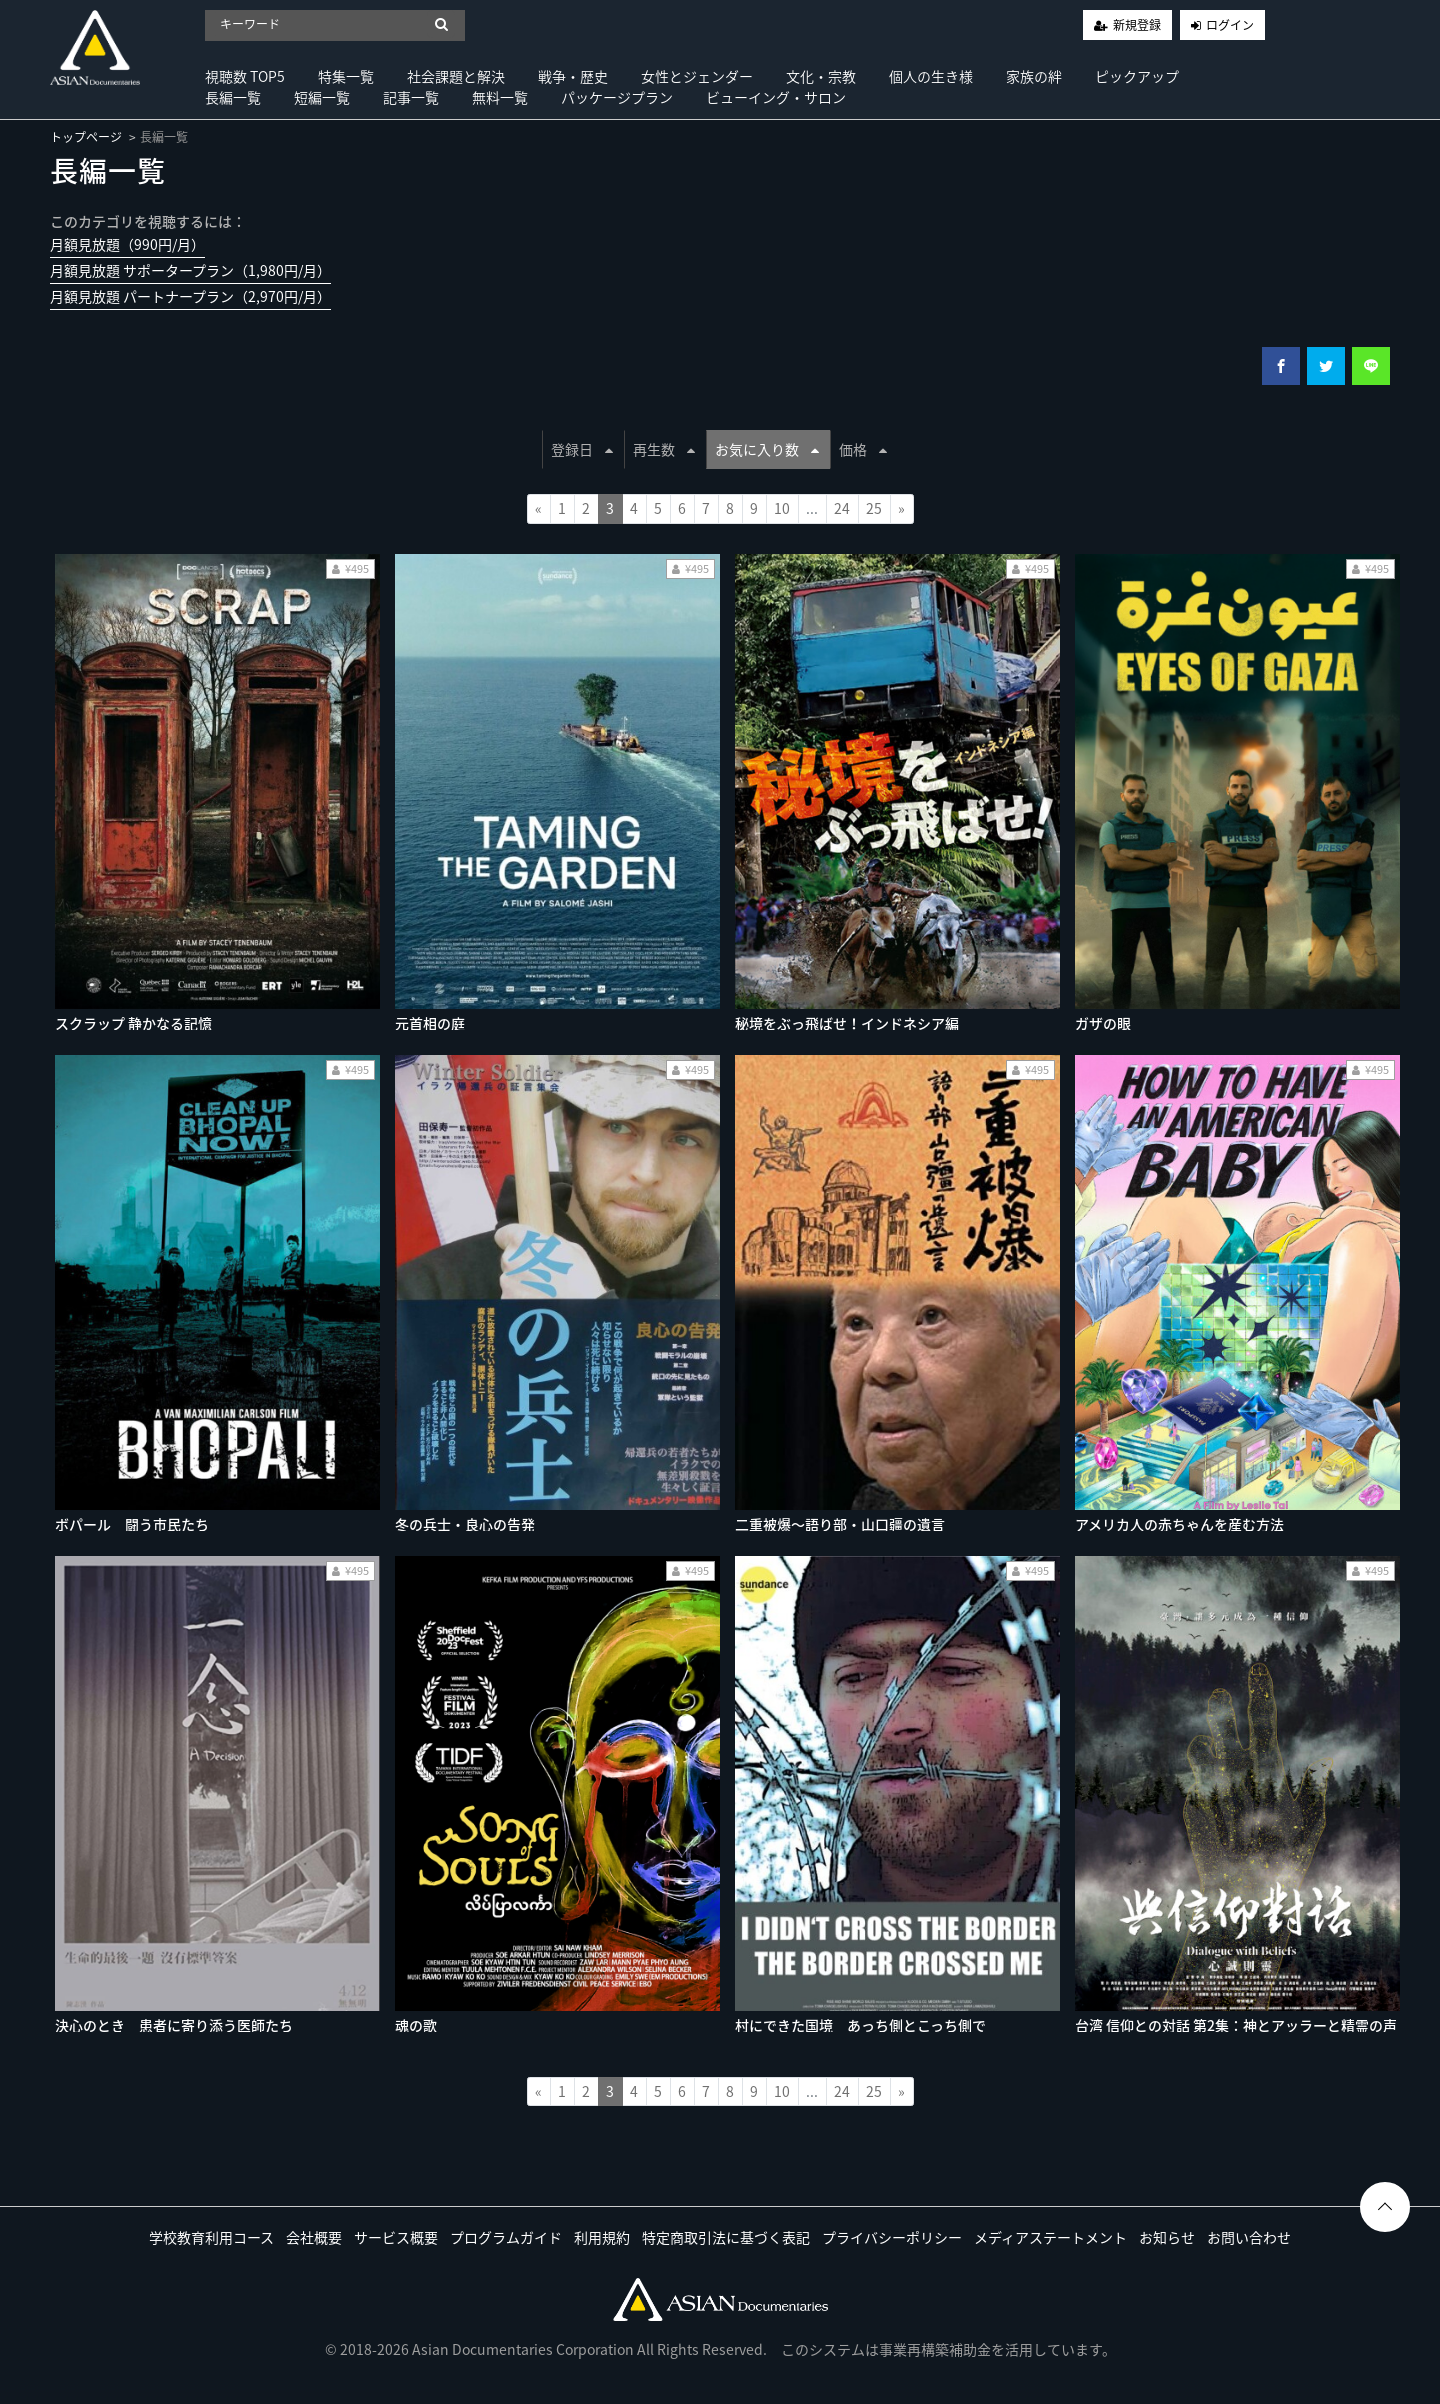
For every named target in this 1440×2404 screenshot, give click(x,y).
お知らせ (1167, 2237)
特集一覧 (346, 76)
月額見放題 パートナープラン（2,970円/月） (190, 296)
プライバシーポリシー (892, 2237)
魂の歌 (416, 2025)
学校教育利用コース (211, 2237)
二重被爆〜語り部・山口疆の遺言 (840, 1524)
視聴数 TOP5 (245, 76)
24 (842, 508)
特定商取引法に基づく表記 (726, 2237)
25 (874, 508)
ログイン (1230, 25)
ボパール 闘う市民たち (132, 1524)
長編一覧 (233, 97)
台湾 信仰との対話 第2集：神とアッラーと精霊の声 (1236, 2025)
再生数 (664, 449)
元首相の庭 (430, 1023)
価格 (863, 449)
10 (782, 508)
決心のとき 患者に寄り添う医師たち (174, 2025)
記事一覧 (411, 97)
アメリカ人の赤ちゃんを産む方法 (1179, 1524)
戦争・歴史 (573, 76)
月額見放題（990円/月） (127, 244)
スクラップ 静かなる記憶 (133, 1023)
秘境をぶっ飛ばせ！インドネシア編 (847, 1023)
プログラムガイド (506, 2237)
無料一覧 (500, 97)
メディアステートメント (1050, 2237)
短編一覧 (322, 97)
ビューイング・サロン (776, 97)
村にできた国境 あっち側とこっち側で (860, 2025)
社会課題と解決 (456, 76)
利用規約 (602, 2237)
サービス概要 (396, 2237)
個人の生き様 (931, 76)
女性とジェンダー (697, 76)
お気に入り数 (767, 449)
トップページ (86, 137)
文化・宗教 (821, 76)
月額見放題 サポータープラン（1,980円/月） (190, 270)
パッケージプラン (617, 97)
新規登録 (1137, 25)
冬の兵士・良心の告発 (465, 1524)
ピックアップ (1137, 76)
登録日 (582, 449)
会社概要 (314, 2237)
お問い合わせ (1249, 2237)
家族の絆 (1034, 76)
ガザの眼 (1103, 1023)
